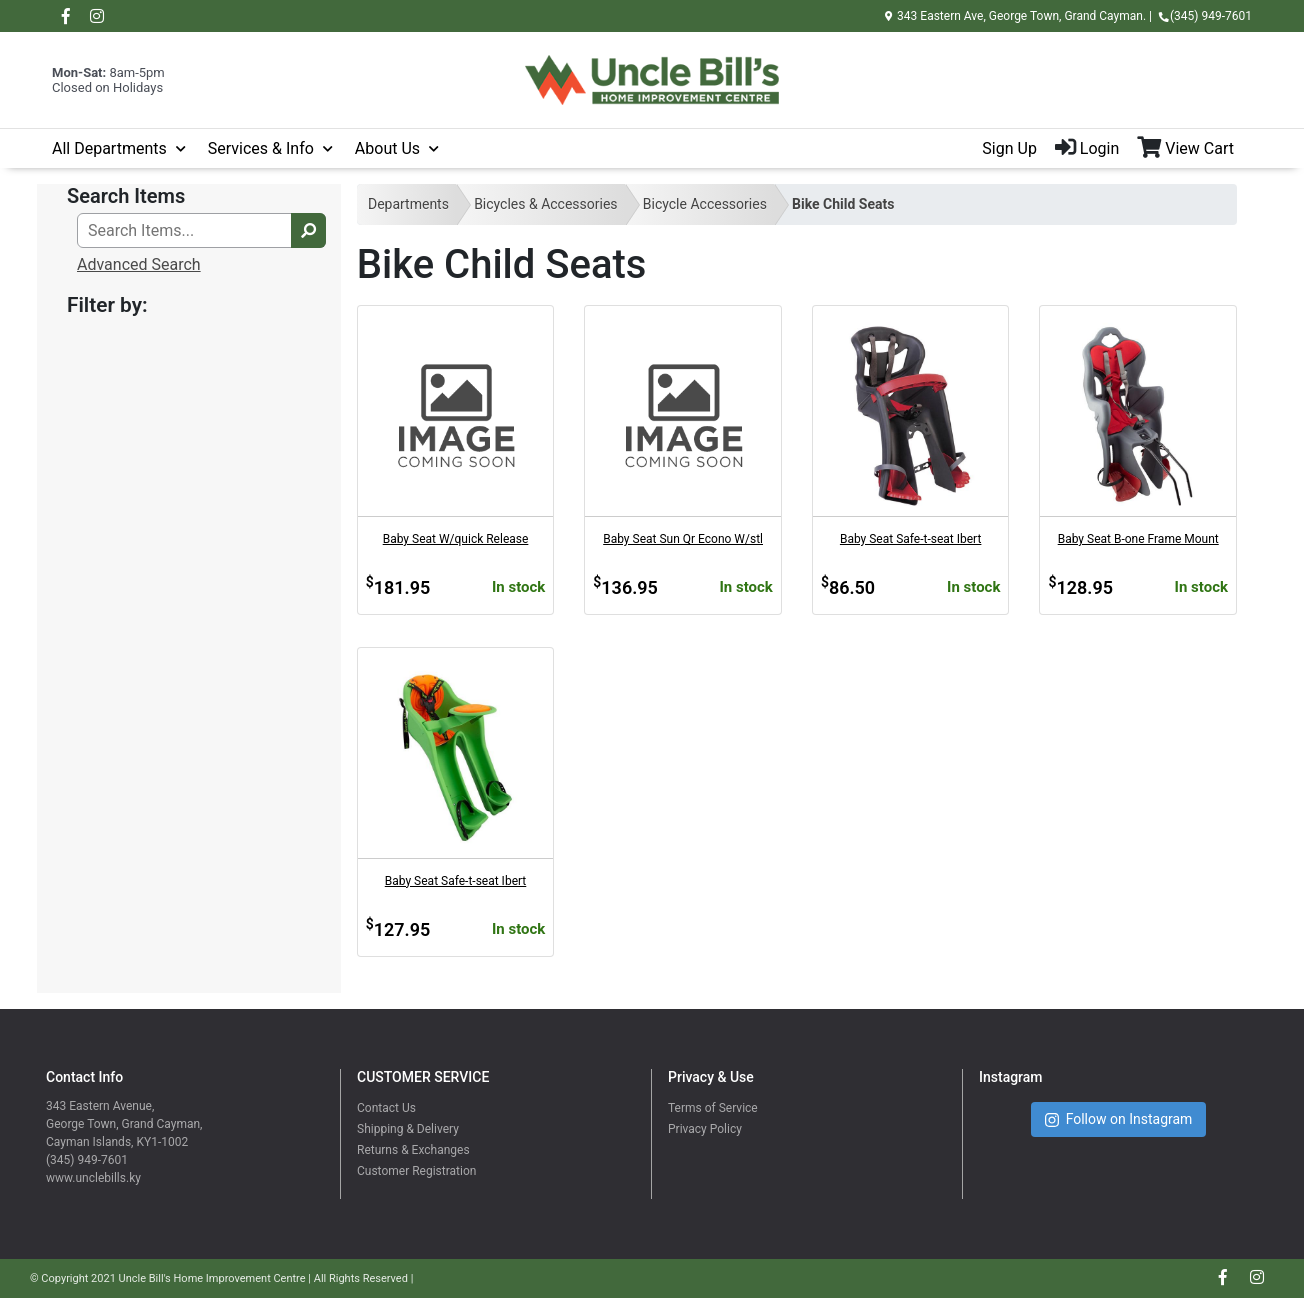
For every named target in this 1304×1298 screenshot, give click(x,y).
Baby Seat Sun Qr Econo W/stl (683, 539)
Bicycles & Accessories (545, 204)
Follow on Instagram (1119, 1119)
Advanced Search (139, 264)
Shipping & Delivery (408, 1129)
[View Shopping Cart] (1194, 149)
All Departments (109, 148)
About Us (387, 148)
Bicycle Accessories (705, 204)
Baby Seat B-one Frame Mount (1138, 539)
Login (1087, 148)
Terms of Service (713, 1108)
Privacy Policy (705, 1129)
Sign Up (1009, 148)
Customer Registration (416, 1171)
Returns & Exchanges (413, 1150)
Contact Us (386, 1108)
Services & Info (261, 148)
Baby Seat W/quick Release (456, 539)
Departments (408, 204)
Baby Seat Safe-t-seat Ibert (911, 539)
